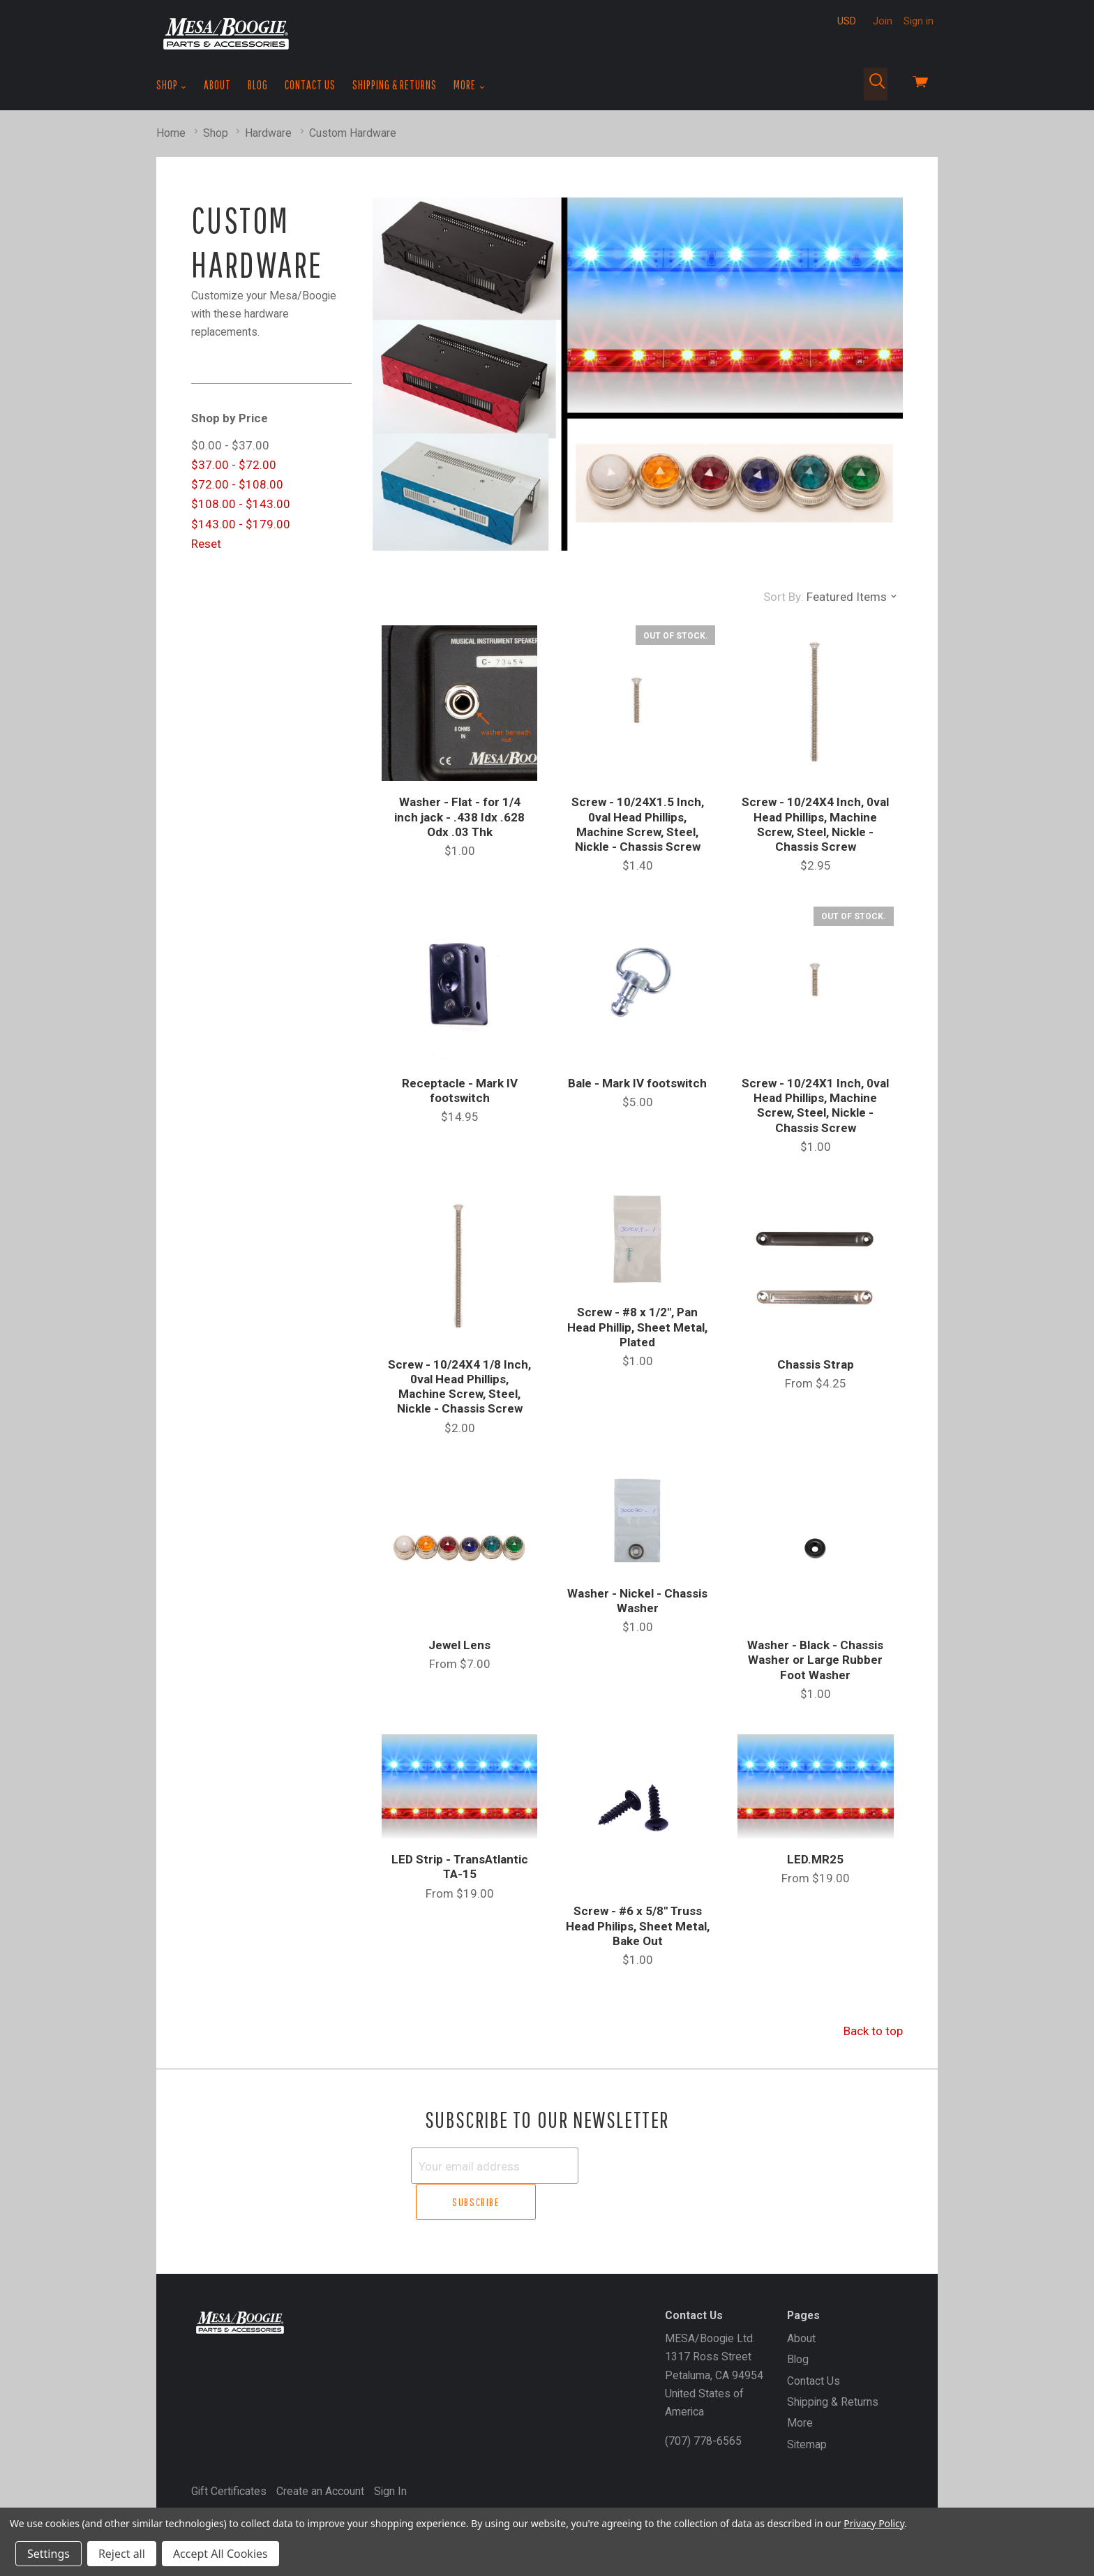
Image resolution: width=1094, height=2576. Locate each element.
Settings (48, 2553)
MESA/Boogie (259, 2478)
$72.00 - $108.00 (237, 484)
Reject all (121, 2553)
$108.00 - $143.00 (240, 504)
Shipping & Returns (394, 84)
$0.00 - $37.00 (230, 445)
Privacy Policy (874, 2523)
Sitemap (807, 2406)
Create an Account (320, 2454)
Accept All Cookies (220, 2553)
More (469, 85)
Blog (258, 84)
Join (882, 21)
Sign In (390, 2454)
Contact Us (310, 84)
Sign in (919, 21)
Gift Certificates (229, 2454)
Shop (171, 85)
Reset (206, 544)
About (217, 84)
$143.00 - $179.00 (240, 524)
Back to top (873, 2031)
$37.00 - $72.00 (233, 465)
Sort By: (783, 597)
